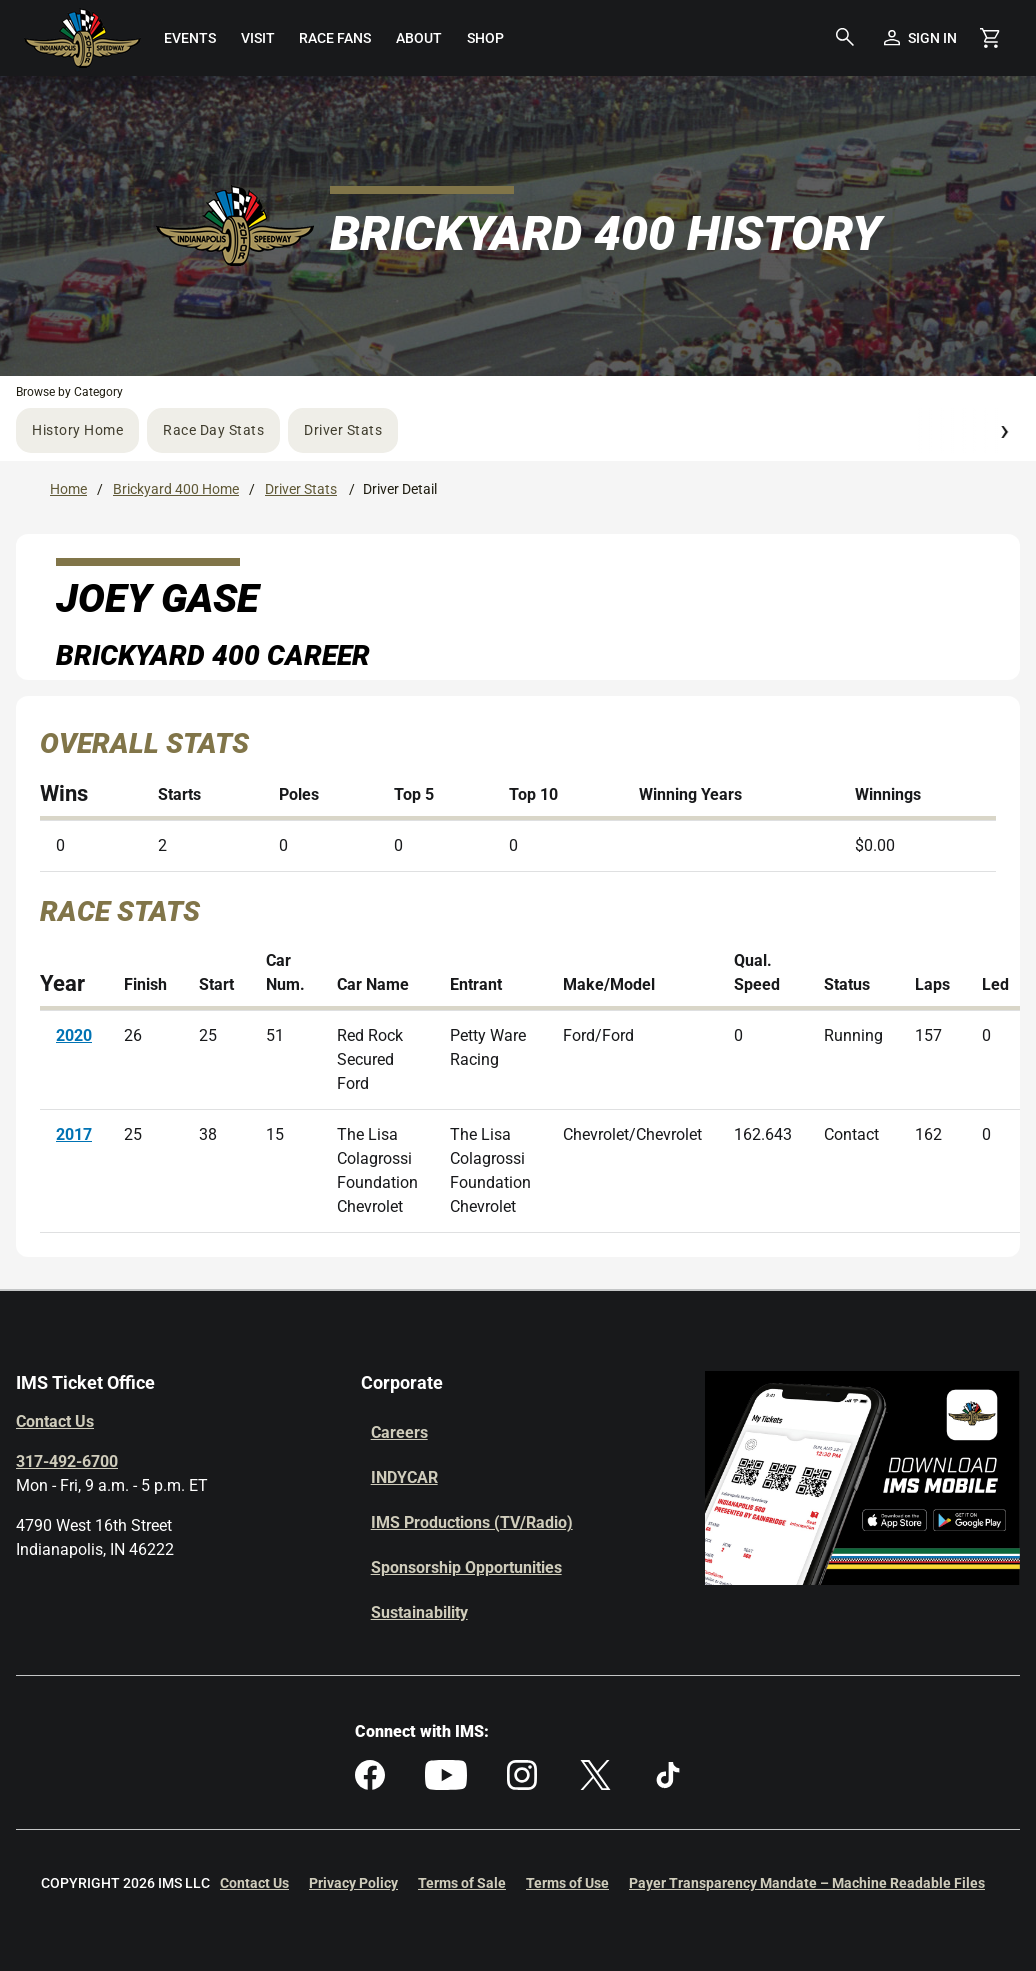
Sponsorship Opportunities (466, 1567)
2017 (74, 1134)
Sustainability (419, 1612)
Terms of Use (567, 1883)
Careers (399, 1432)
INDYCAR (404, 1477)
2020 (74, 1035)
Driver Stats (343, 430)
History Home (77, 430)
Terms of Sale (462, 1883)
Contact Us (55, 1421)
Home (68, 489)
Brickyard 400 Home (176, 489)
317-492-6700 (67, 1461)
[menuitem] (189, 38)
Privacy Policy (353, 1883)
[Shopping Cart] (990, 38)
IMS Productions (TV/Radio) (472, 1522)
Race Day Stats (213, 430)
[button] (845, 38)
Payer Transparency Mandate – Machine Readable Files (807, 1883)
